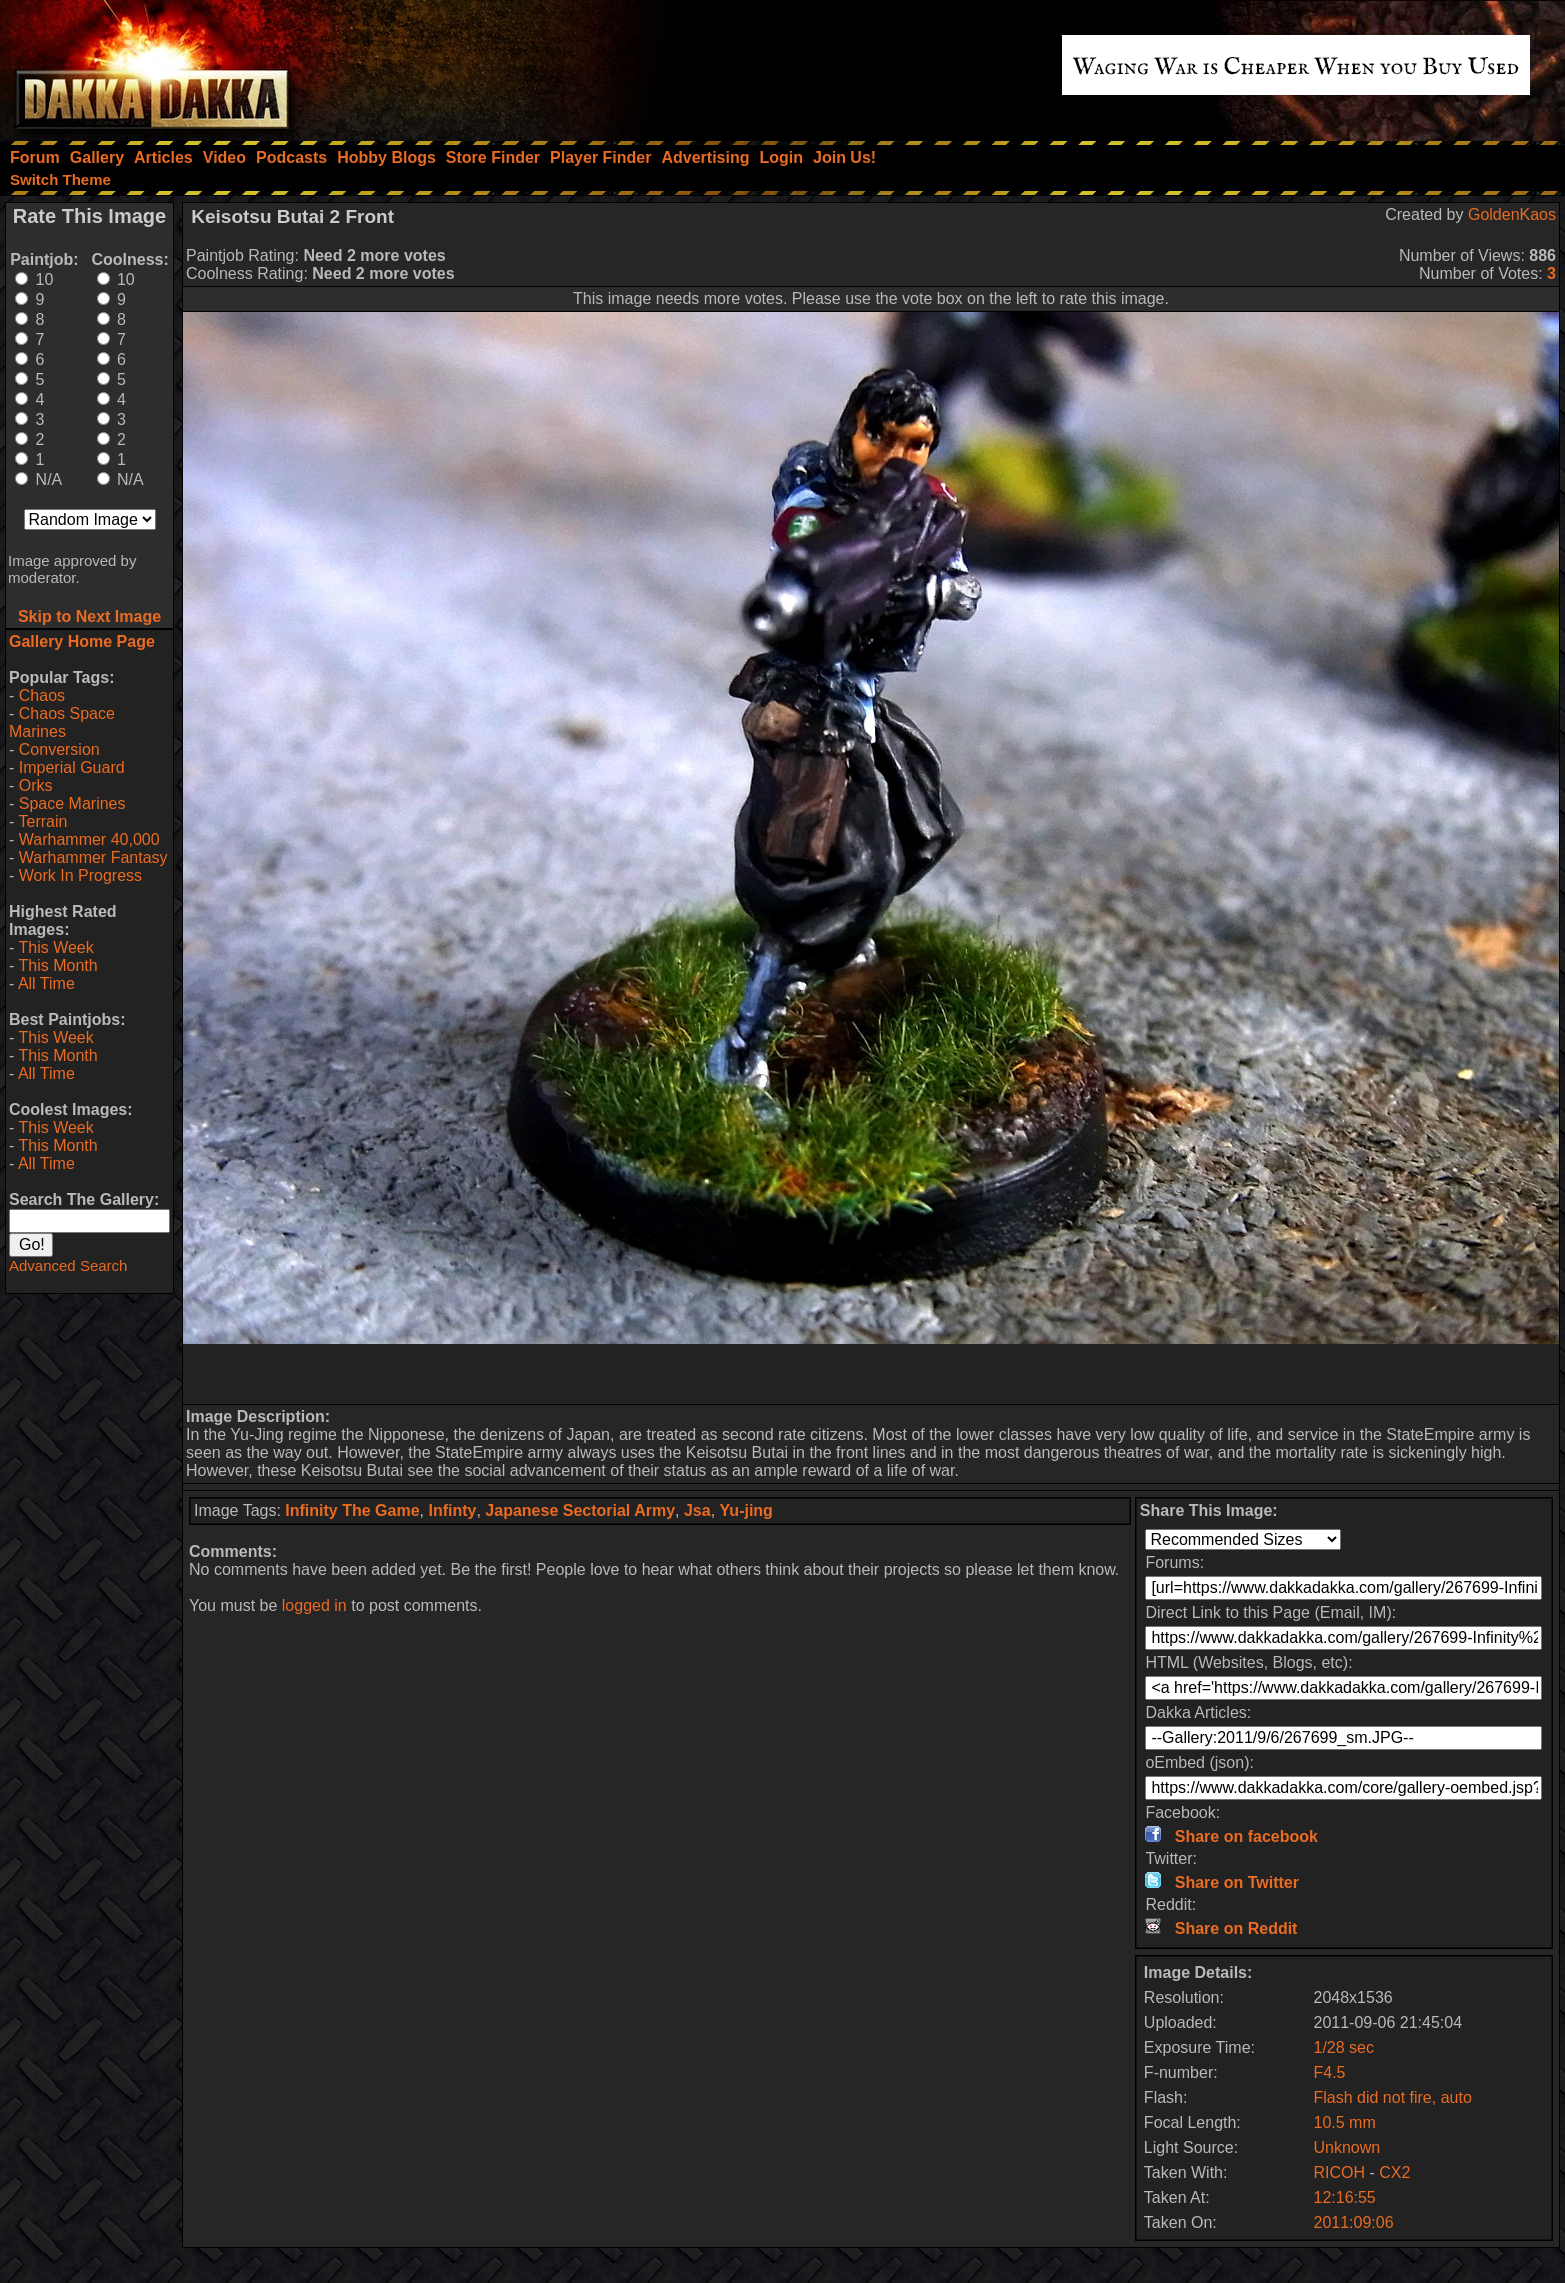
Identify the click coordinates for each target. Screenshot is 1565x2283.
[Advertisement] (871, 1374)
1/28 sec (1343, 2047)
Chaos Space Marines (62, 722)
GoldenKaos (1512, 214)
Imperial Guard (72, 767)
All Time (46, 983)
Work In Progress (80, 875)
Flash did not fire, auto (1392, 2097)
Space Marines (72, 803)
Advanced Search (68, 1265)
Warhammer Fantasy (93, 857)
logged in (314, 1605)
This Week (55, 947)
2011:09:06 (1353, 2222)
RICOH (1341, 2172)
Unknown (1346, 2147)
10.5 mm (1344, 2122)
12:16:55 (1344, 2197)
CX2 (1394, 2172)
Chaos (42, 695)
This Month (57, 965)
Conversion (59, 749)
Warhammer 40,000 (89, 839)
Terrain (42, 821)
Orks (36, 785)
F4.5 (1329, 2072)
